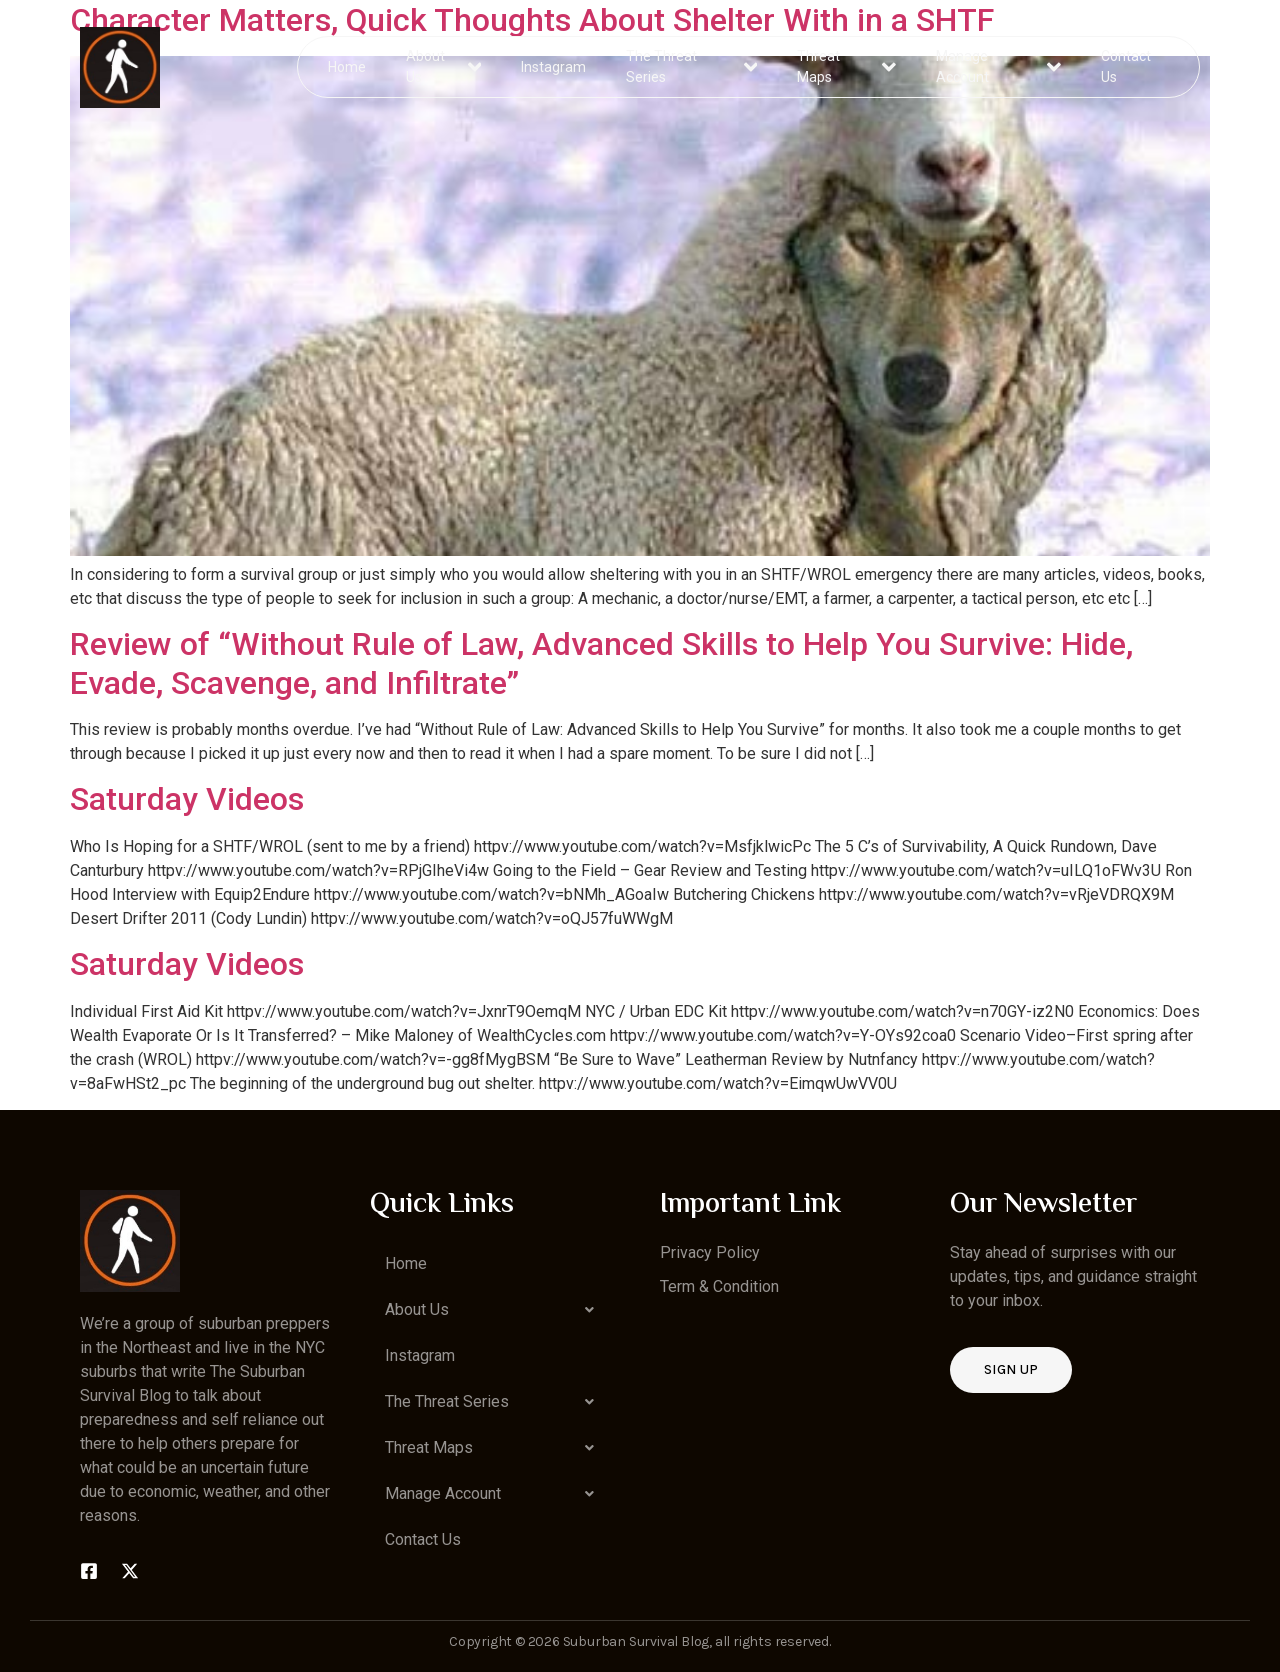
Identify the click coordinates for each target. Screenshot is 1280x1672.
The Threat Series (692, 66)
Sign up (1011, 1369)
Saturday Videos (187, 799)
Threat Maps (847, 66)
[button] (495, 1310)
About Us (444, 66)
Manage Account (998, 66)
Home (348, 66)
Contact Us (1125, 66)
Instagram (554, 66)
